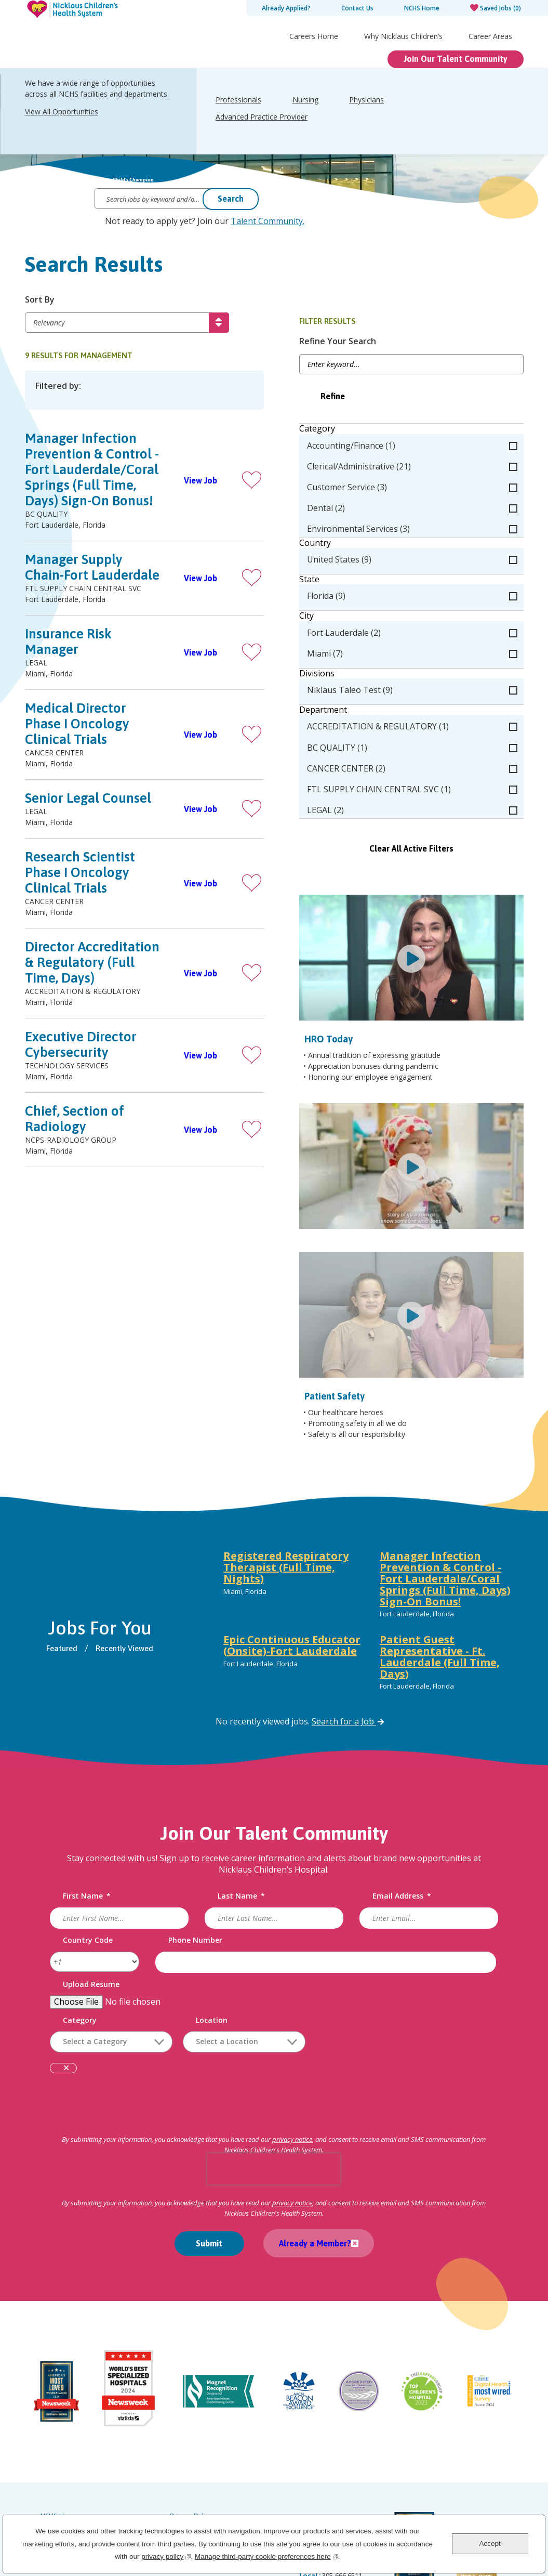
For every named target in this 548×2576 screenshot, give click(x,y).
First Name (89, 1825)
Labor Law (186, 2441)
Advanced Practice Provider (262, 117)
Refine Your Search (380, 342)
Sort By (40, 301)
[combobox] (246, 1971)
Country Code (90, 1869)
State (352, 580)
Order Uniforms (194, 2456)
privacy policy (166, 2555)
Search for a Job (349, 1650)
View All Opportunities (61, 111)
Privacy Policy (190, 2427)
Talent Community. (267, 221)
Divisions (359, 674)
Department (366, 711)
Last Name (241, 1825)
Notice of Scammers (201, 2470)
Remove (68, 1998)
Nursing (305, 99)
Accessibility (59, 2470)
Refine (375, 397)
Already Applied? (286, 8)
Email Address (400, 1825)
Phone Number (196, 1869)
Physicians (366, 99)
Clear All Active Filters (433, 849)
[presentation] (273, 2098)
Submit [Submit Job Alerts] (209, 2172)
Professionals (238, 99)
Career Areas (490, 36)
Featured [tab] (65, 1577)
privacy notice (292, 2068)
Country (357, 543)
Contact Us (357, 8)
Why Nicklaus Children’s (403, 36)
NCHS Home (421, 8)
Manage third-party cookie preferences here (266, 2555)
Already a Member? (312, 2172)
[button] (294, 480)
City (349, 617)
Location (214, 1949)
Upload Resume (93, 1913)
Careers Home (313, 36)
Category (360, 430)
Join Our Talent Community (455, 58)
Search (231, 198)
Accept (490, 2543)
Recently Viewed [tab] (128, 1577)
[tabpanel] (370, 1552)
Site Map (54, 2456)
